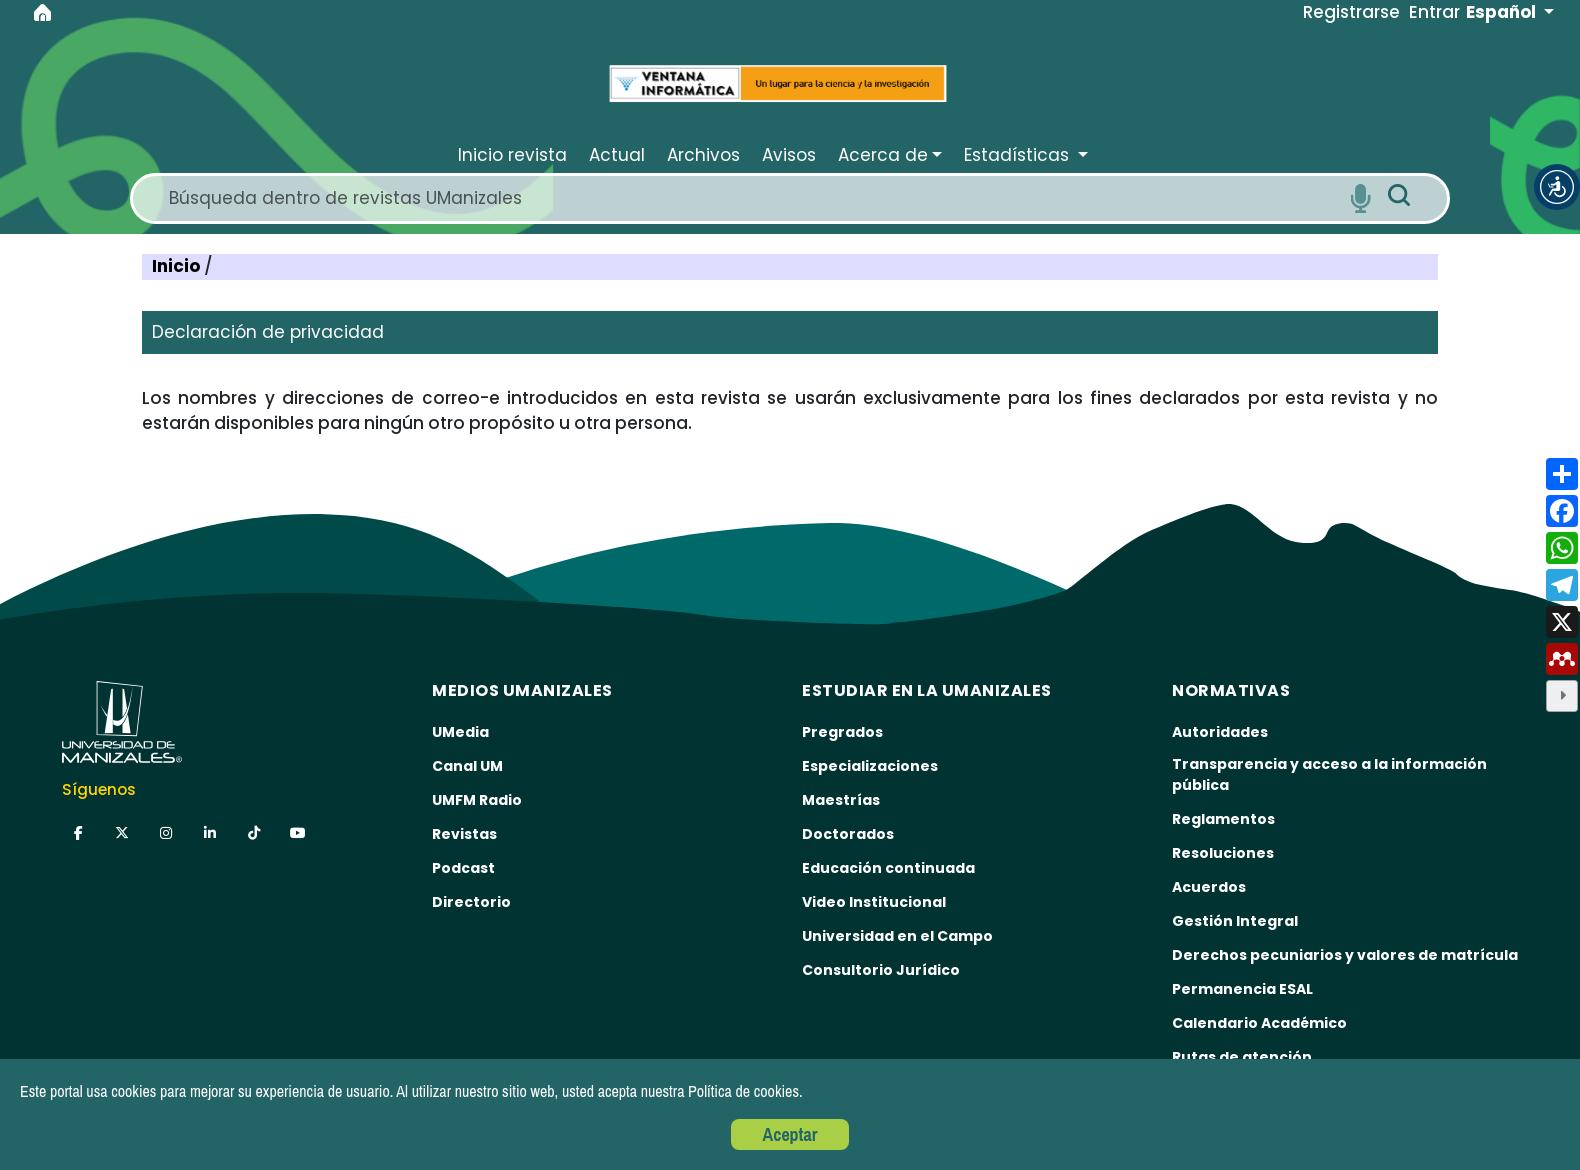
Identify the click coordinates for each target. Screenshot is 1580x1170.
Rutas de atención (1242, 1057)
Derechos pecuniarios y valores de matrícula (1345, 955)
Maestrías (841, 800)
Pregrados (842, 732)
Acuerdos (1209, 887)
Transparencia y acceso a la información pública (1329, 774)
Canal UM (467, 766)
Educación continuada (888, 868)
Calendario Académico (1259, 1023)
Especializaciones (870, 766)
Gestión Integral (1235, 921)
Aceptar (790, 1134)
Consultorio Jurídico (881, 970)
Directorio (471, 902)
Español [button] (1503, 12)
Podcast (463, 868)
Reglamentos (1223, 819)
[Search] (751, 198)
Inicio (178, 266)
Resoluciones (1223, 853)
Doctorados (848, 834)
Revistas (464, 834)
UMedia (460, 732)
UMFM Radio (477, 800)
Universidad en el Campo (897, 936)
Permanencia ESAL (1242, 989)
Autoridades (1220, 732)
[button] (1557, 187)
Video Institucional (874, 902)
